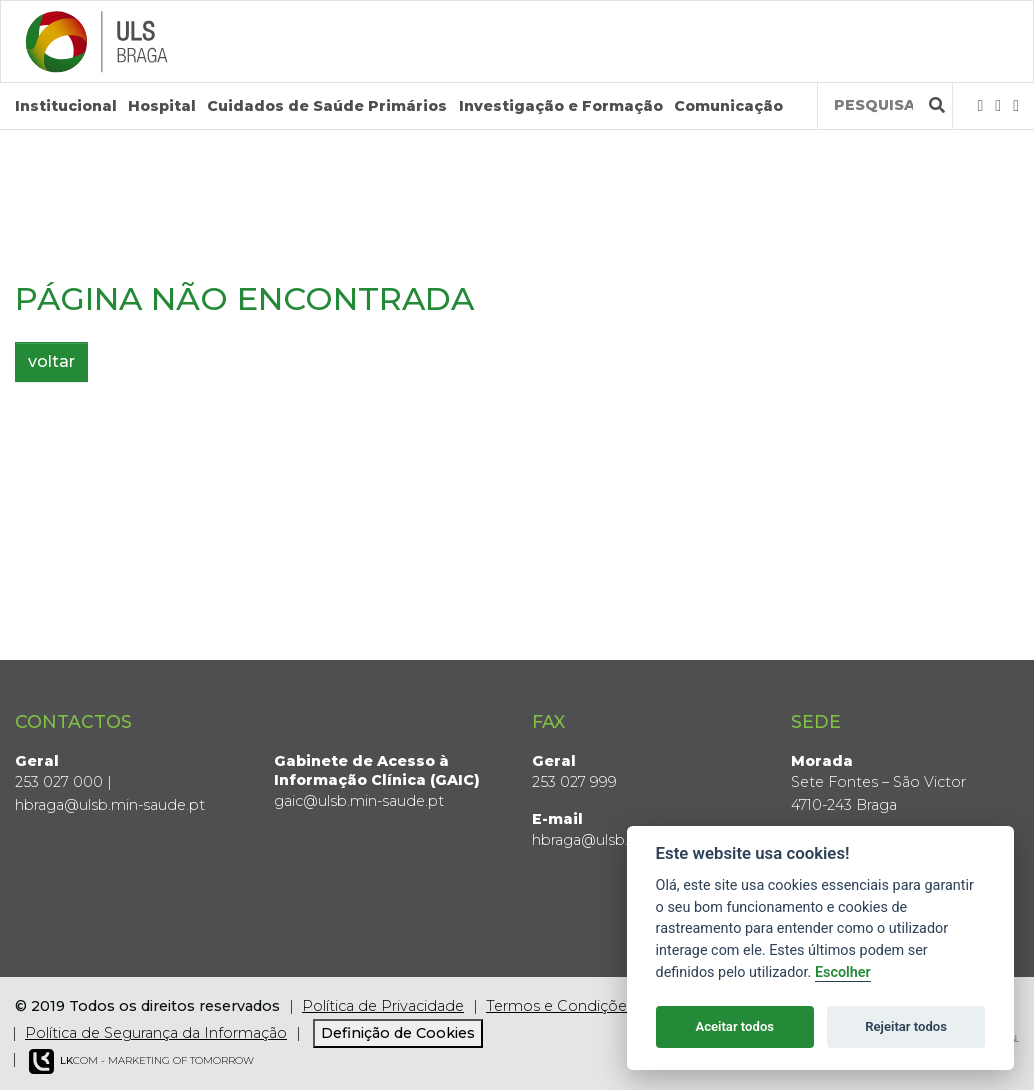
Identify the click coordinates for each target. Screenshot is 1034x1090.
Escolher (843, 972)
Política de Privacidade (383, 1006)
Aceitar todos (734, 1026)
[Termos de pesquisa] (873, 105)
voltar (51, 361)
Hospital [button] (162, 106)
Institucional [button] (66, 106)
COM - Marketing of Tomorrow (141, 1061)
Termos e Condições (560, 1006)
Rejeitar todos (906, 1026)
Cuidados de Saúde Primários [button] (327, 106)
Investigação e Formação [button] (561, 106)
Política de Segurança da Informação (156, 1033)
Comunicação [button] (728, 106)
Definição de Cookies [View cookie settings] (398, 1033)
